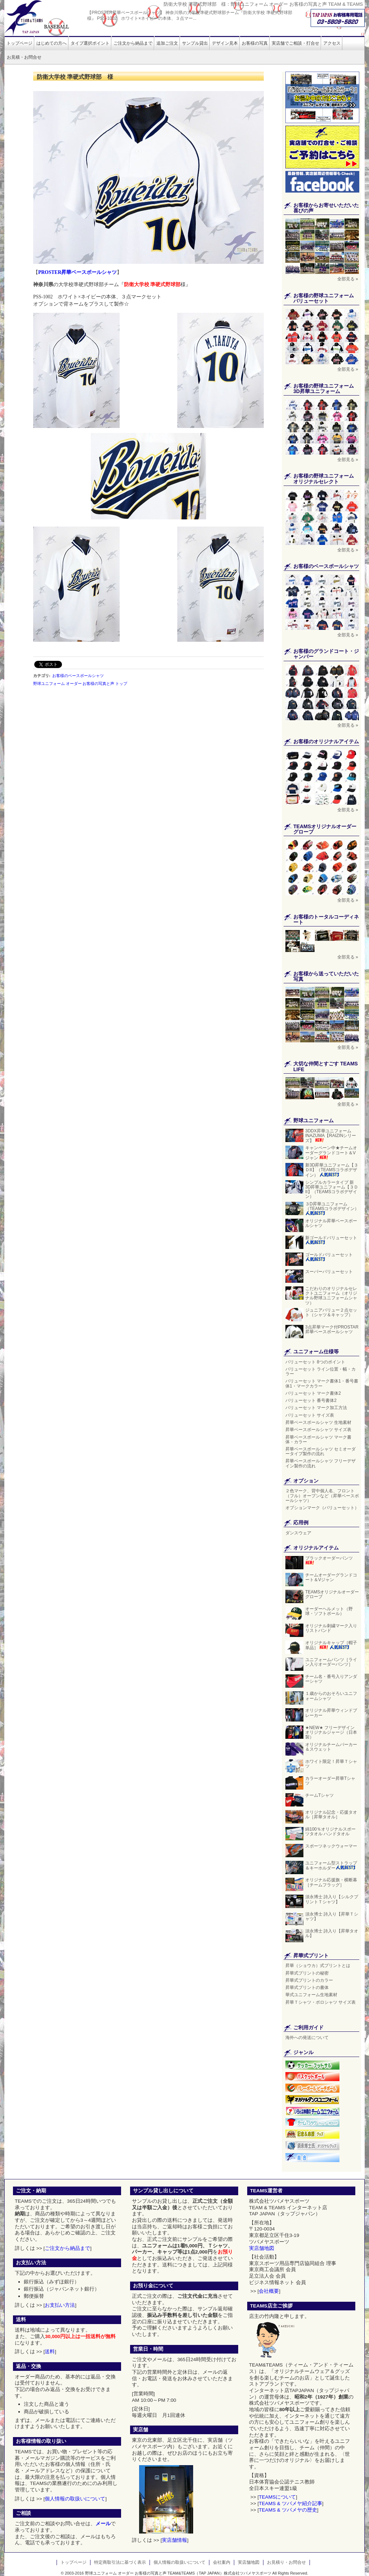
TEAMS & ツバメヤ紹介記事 (290, 2503)
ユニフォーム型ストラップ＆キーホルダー (331, 1865)
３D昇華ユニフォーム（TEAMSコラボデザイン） (332, 1208)
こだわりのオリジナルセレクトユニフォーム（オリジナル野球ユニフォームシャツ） (331, 1295)
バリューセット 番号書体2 (311, 1400)
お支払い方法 (60, 2305)
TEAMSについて (277, 2497)
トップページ (19, 43)
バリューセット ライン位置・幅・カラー (320, 1371)
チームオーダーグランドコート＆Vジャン (331, 1577)
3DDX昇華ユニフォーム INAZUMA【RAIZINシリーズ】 (330, 1135)
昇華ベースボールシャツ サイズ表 (318, 1429)
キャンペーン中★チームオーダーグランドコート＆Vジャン (331, 1152)
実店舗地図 (261, 2248)
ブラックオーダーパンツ (329, 1561)
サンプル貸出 (195, 43)
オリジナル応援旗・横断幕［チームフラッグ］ (331, 1882)
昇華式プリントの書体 (307, 1987)
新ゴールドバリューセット (331, 1240)
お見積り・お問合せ (286, 2562)
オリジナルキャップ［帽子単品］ (331, 1645)
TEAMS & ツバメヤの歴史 (288, 2510)
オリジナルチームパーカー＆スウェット (331, 1747)
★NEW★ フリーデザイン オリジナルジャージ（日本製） (331, 1732)
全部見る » (348, 278)
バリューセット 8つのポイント (315, 1361)
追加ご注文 (167, 43)
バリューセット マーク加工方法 (316, 1407)
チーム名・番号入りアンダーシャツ (331, 1679)
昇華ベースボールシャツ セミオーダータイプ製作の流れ (320, 1451)
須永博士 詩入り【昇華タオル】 (331, 1933)
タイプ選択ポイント (90, 43)
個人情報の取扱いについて (75, 2498)
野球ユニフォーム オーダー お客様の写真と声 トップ (80, 683)
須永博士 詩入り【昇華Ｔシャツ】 (331, 1916)
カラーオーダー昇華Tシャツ (330, 1781)
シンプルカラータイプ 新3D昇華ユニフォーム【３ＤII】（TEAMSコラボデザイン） (331, 1189)
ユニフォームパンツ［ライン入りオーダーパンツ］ (331, 1662)
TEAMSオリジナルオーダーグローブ (332, 1594)
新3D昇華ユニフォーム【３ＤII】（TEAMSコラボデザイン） (331, 1170)
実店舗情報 (174, 2540)
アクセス (332, 43)
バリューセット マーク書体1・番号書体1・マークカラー (321, 1383)
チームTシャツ (319, 1795)
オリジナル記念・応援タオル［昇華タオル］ (331, 1814)
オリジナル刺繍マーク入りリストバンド (331, 1628)
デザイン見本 (225, 43)
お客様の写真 (255, 43)
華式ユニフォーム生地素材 (311, 1994)
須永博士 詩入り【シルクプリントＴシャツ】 (331, 1899)
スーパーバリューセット (329, 1271)
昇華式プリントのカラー (309, 1980)
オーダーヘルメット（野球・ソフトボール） (329, 1611)
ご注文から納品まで (133, 43)
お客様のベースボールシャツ (78, 675)
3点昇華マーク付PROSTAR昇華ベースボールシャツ (332, 1329)
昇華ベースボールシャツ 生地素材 (318, 1422)
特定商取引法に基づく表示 (120, 2562)
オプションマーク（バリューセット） (322, 1507)
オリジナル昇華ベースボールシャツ (331, 1223)
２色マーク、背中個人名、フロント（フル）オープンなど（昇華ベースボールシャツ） (322, 1495)
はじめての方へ (51, 43)
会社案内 (221, 2562)
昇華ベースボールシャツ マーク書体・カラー (318, 1439)
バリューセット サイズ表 (309, 1415)
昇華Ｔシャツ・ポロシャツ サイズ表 (320, 2002)
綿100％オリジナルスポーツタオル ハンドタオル (330, 1831)
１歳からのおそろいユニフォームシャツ (331, 1696)
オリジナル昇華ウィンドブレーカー (331, 1713)
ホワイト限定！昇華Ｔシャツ (331, 1764)
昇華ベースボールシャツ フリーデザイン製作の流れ (320, 1463)
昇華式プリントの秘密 (307, 1973)
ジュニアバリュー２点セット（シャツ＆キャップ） (331, 1312)
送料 (50, 2351)
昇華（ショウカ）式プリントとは (317, 1965)
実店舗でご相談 (295, 43)
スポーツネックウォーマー (331, 1846)
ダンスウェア (298, 1532)
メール (103, 2523)
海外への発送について (307, 2037)
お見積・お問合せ (24, 57)
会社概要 (269, 2291)
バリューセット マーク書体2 (313, 1393)
